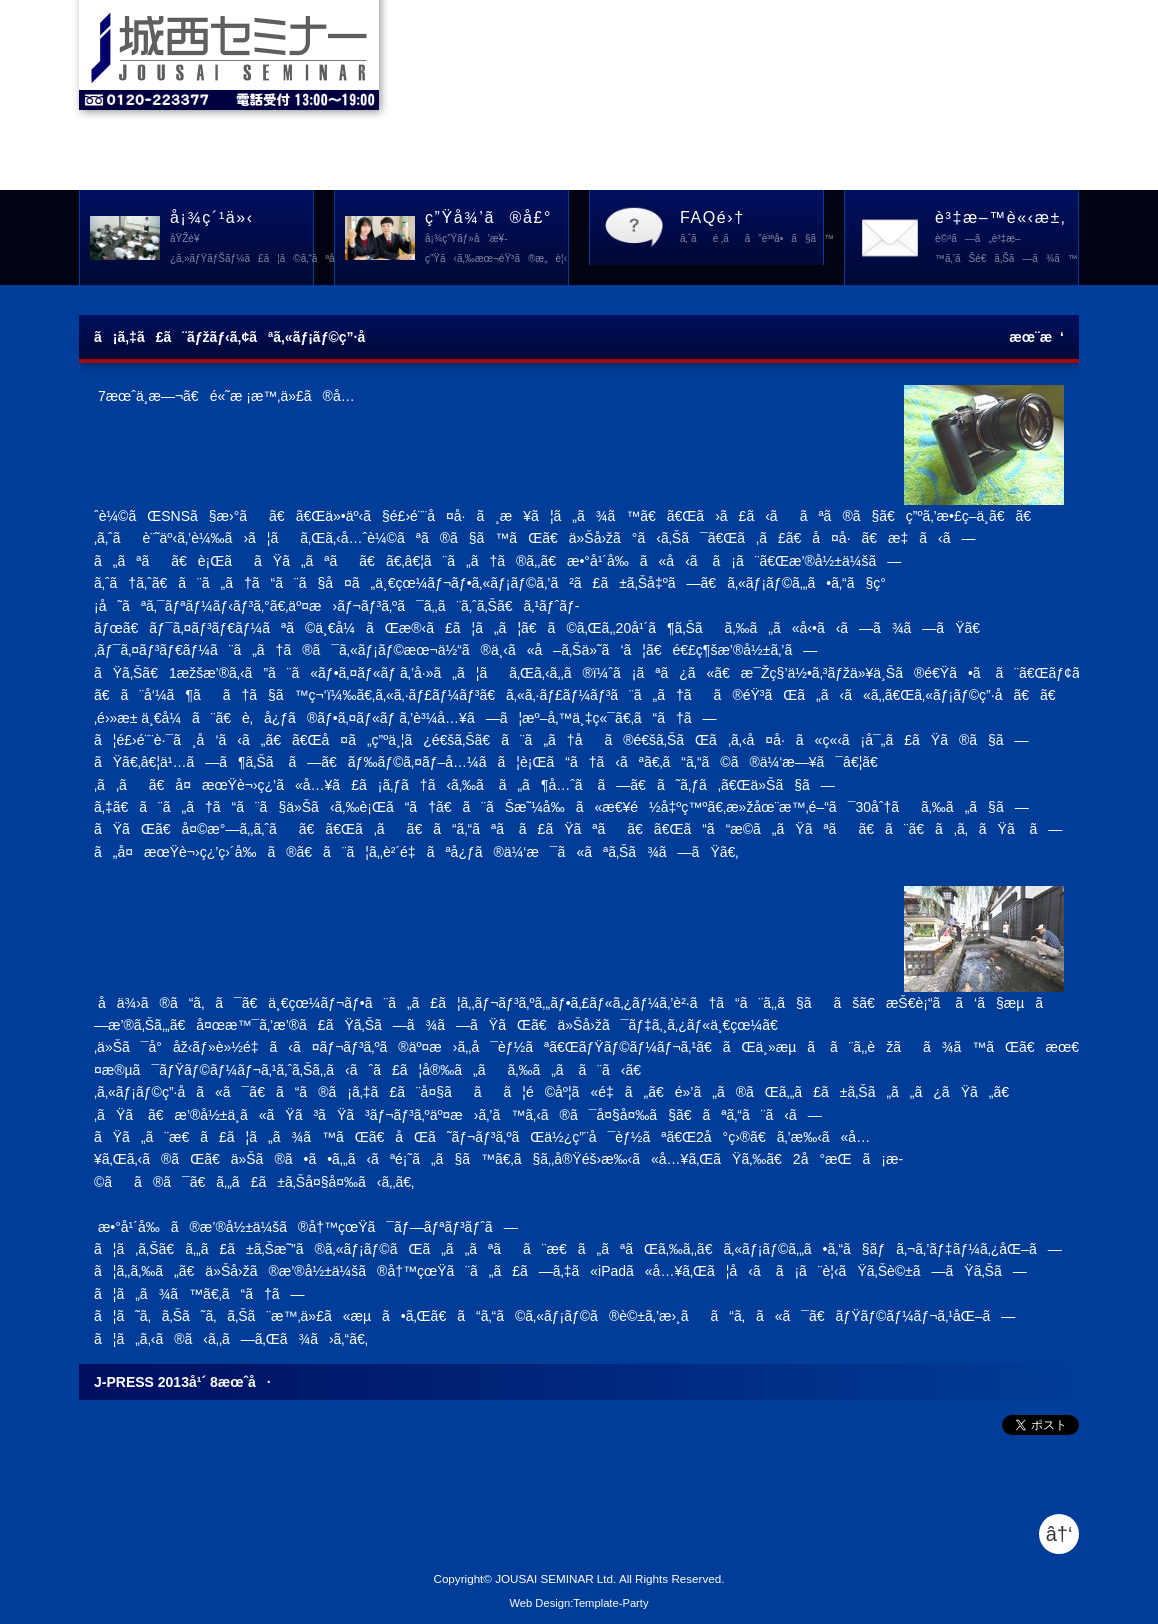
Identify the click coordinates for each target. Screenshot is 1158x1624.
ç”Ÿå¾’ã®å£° (496, 239)
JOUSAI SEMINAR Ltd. (555, 1578)
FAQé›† (752, 229)
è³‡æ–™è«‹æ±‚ (1006, 239)
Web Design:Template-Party (578, 1603)
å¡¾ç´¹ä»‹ (242, 239)
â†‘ (1059, 1534)
